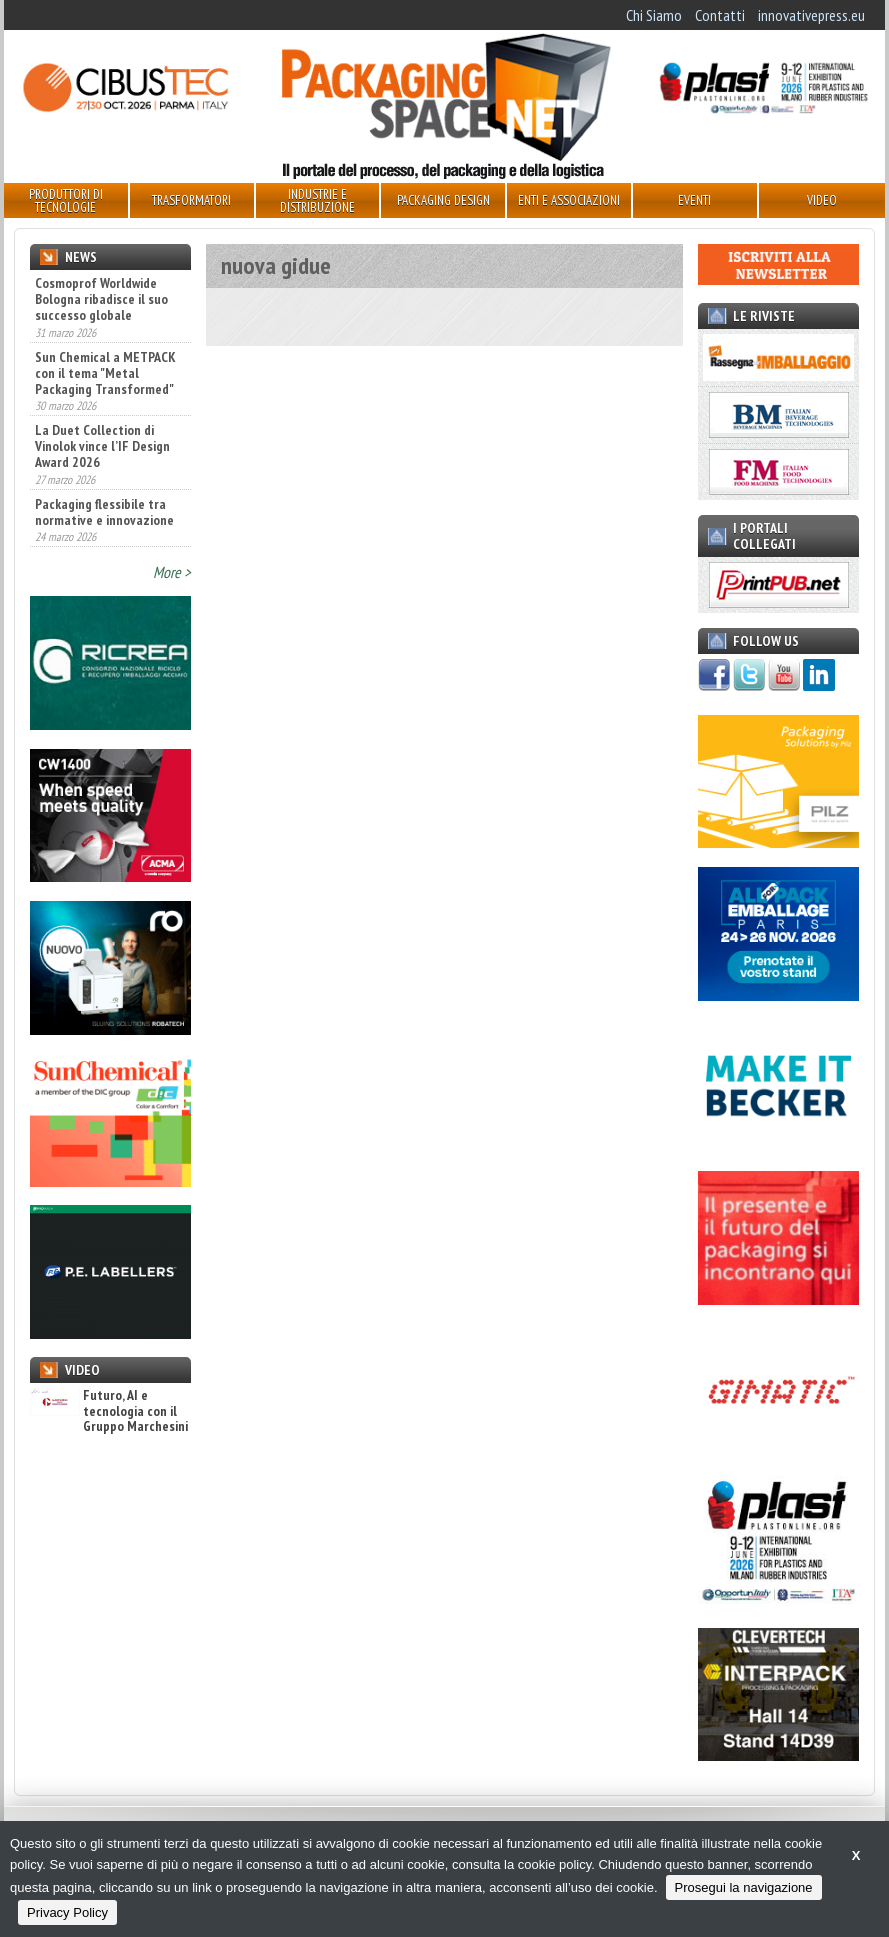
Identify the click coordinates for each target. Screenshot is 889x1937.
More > (172, 572)
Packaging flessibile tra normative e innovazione (104, 512)
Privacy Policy (67, 1912)
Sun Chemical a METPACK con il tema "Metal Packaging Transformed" (105, 373)
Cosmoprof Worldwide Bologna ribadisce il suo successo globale (101, 299)
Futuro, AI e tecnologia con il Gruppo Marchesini (109, 1411)
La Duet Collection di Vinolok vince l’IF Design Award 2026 (102, 446)
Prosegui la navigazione (744, 1887)
